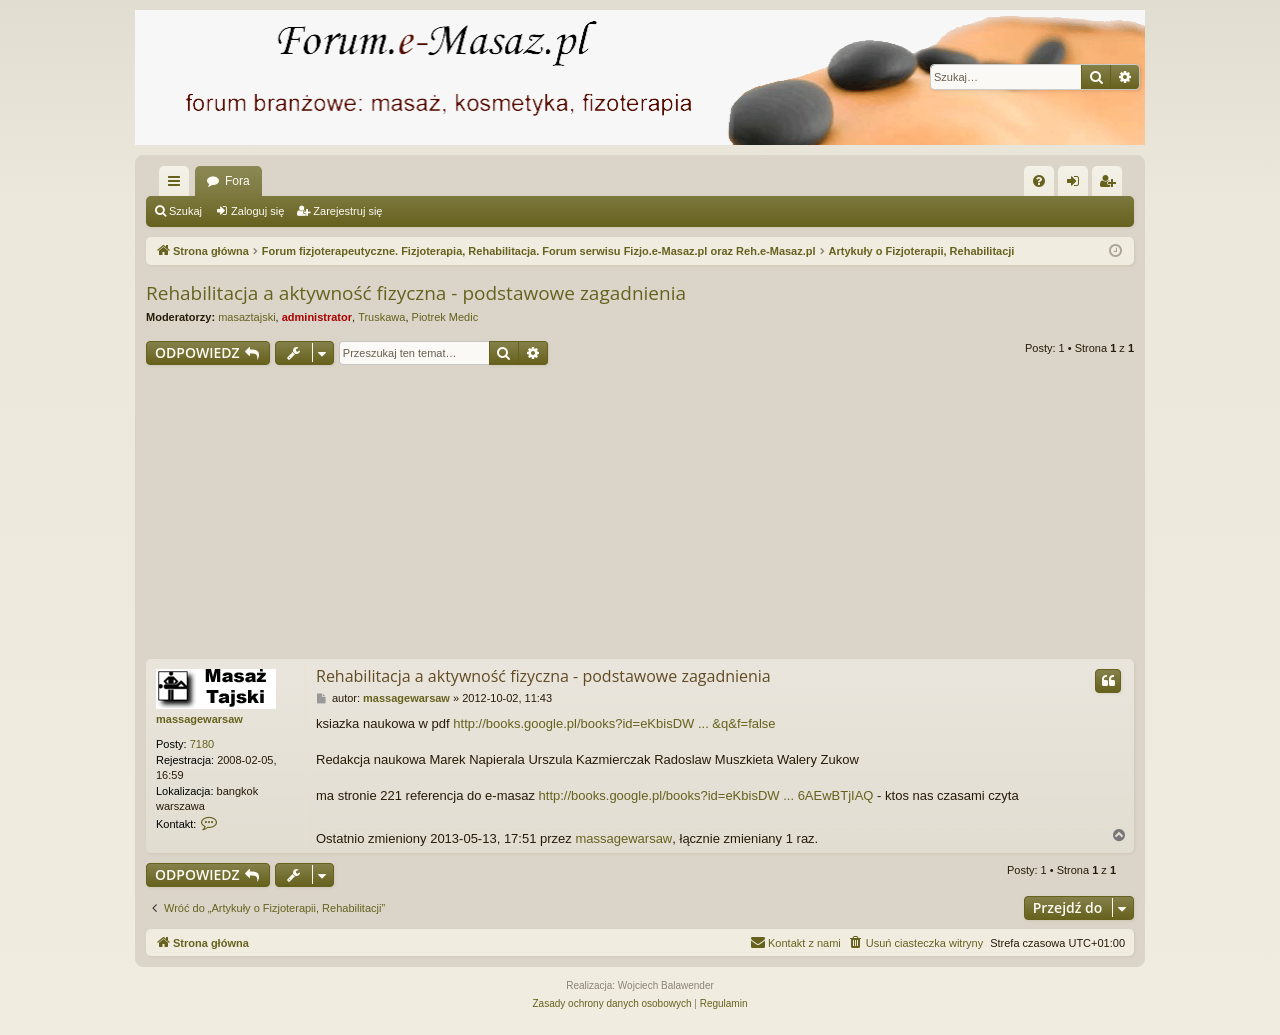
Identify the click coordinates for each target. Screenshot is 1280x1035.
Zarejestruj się (347, 211)
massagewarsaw (199, 719)
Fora (237, 181)
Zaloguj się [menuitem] (1077, 185)
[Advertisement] (640, 515)
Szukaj (185, 211)
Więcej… (178, 185)
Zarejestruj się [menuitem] (1111, 185)
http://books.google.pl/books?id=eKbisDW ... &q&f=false (614, 723)
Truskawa (381, 317)
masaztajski (246, 317)
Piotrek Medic (445, 317)
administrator (317, 317)
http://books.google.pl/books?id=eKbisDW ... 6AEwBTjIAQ (706, 795)
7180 (202, 744)
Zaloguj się (257, 211)
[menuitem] (1039, 181)
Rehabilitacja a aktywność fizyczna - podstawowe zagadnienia (416, 293)
